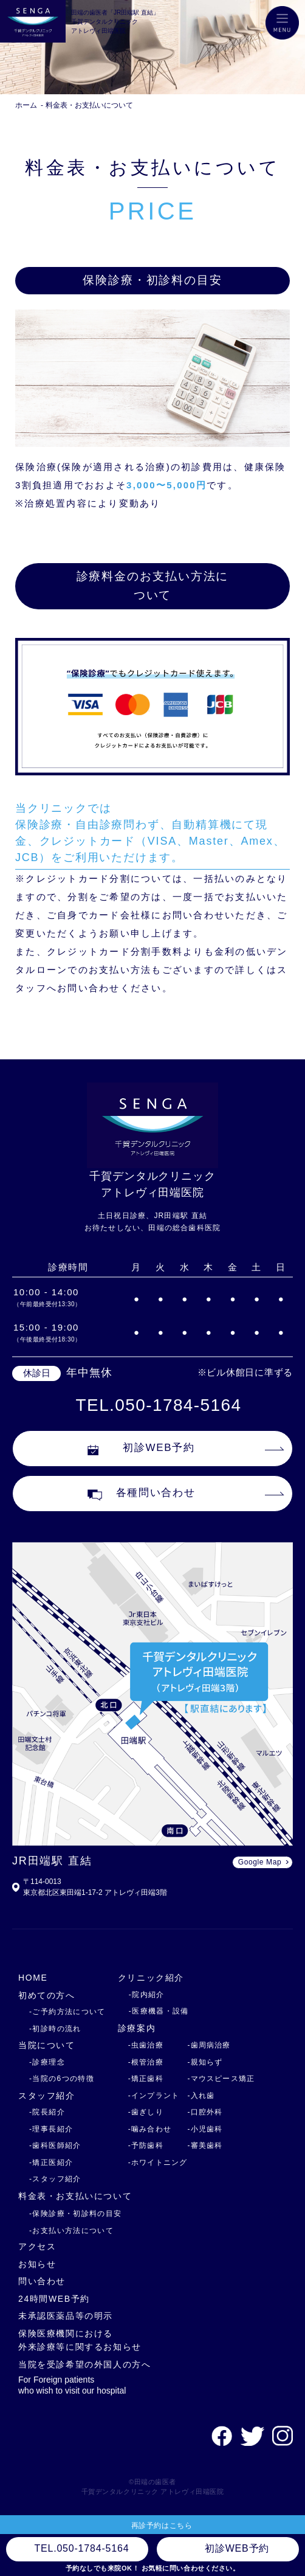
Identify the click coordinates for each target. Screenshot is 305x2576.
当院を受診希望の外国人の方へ (84, 2364)
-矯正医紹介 (51, 2162)
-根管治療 (145, 2062)
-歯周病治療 (208, 2045)
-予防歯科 (145, 2145)
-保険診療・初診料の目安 (75, 2213)
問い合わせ (42, 2281)
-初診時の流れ (55, 2028)
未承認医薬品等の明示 (65, 2316)
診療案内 (137, 2028)
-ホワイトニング (158, 2162)
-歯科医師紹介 (55, 2145)
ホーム (26, 105)
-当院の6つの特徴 (61, 2078)
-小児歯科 (204, 2129)
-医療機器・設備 (159, 2011)
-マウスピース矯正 (221, 2078)
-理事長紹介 (51, 2129)
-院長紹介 (47, 2112)
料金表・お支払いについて (89, 105)
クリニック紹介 (151, 1977)
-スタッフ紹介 (55, 2179)
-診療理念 (47, 2062)
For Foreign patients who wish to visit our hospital (72, 2385)
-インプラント (153, 2095)
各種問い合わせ (141, 1494)
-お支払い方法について (71, 2230)
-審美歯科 (204, 2145)
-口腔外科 (204, 2112)
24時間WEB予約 (54, 2299)
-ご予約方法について (67, 2011)
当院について (46, 2045)
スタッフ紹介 (46, 2095)
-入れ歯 (200, 2095)
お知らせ (37, 2264)
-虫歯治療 (145, 2045)
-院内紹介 (147, 1994)
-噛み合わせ (149, 2129)
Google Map (259, 1862)
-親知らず (204, 2062)
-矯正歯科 (145, 2078)
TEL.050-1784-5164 (159, 1405)
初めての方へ (46, 1995)
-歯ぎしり (145, 2112)
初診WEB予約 (141, 1448)
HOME (32, 1977)
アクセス (37, 2246)
